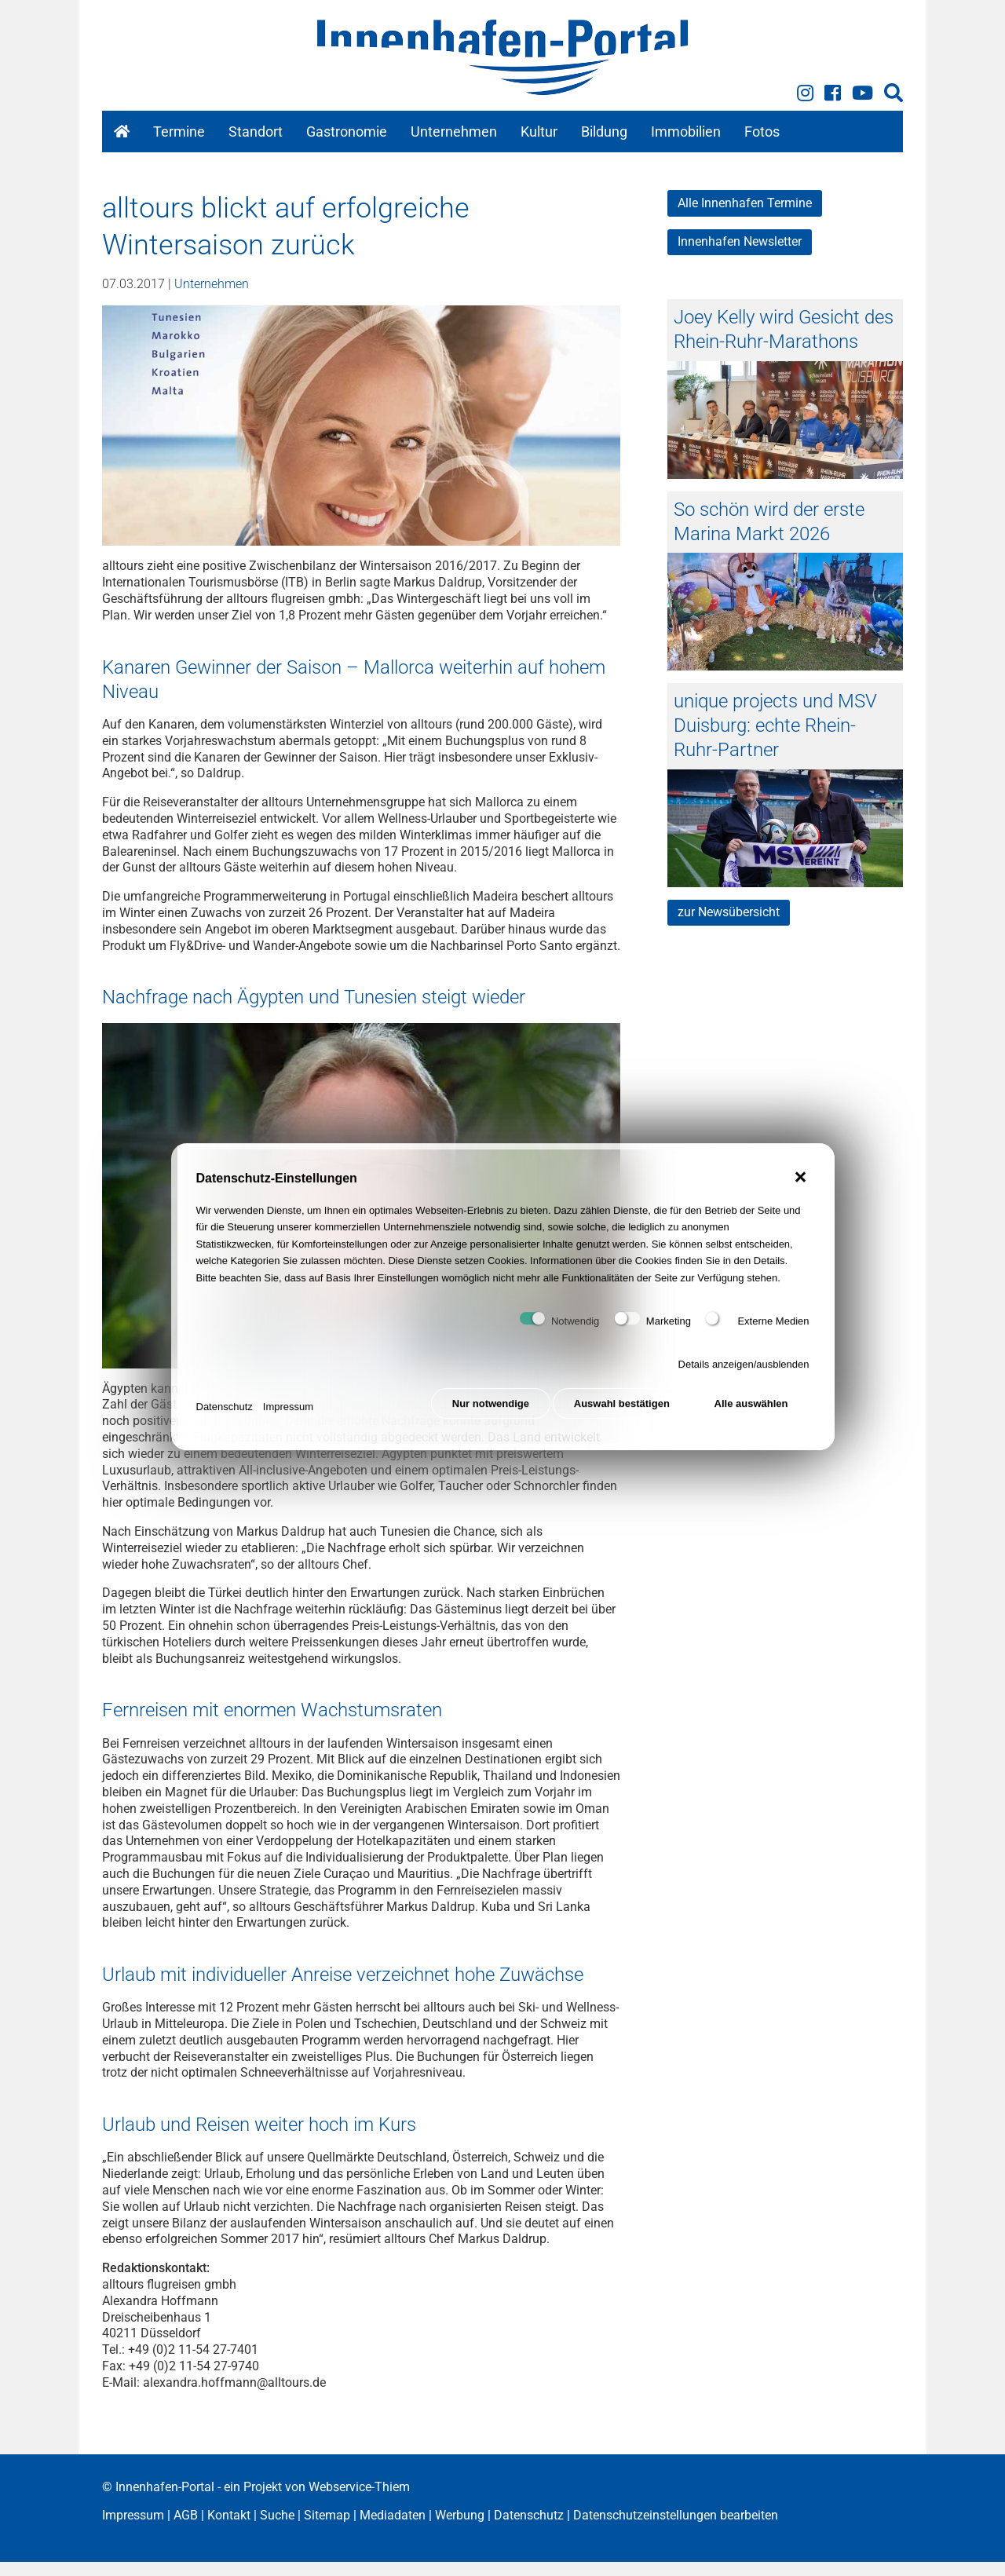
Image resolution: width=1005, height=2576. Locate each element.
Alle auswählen (751, 1417)
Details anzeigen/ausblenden (743, 1378)
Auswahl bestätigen (619, 1417)
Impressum (288, 1417)
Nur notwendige (484, 1417)
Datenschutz (224, 1417)
